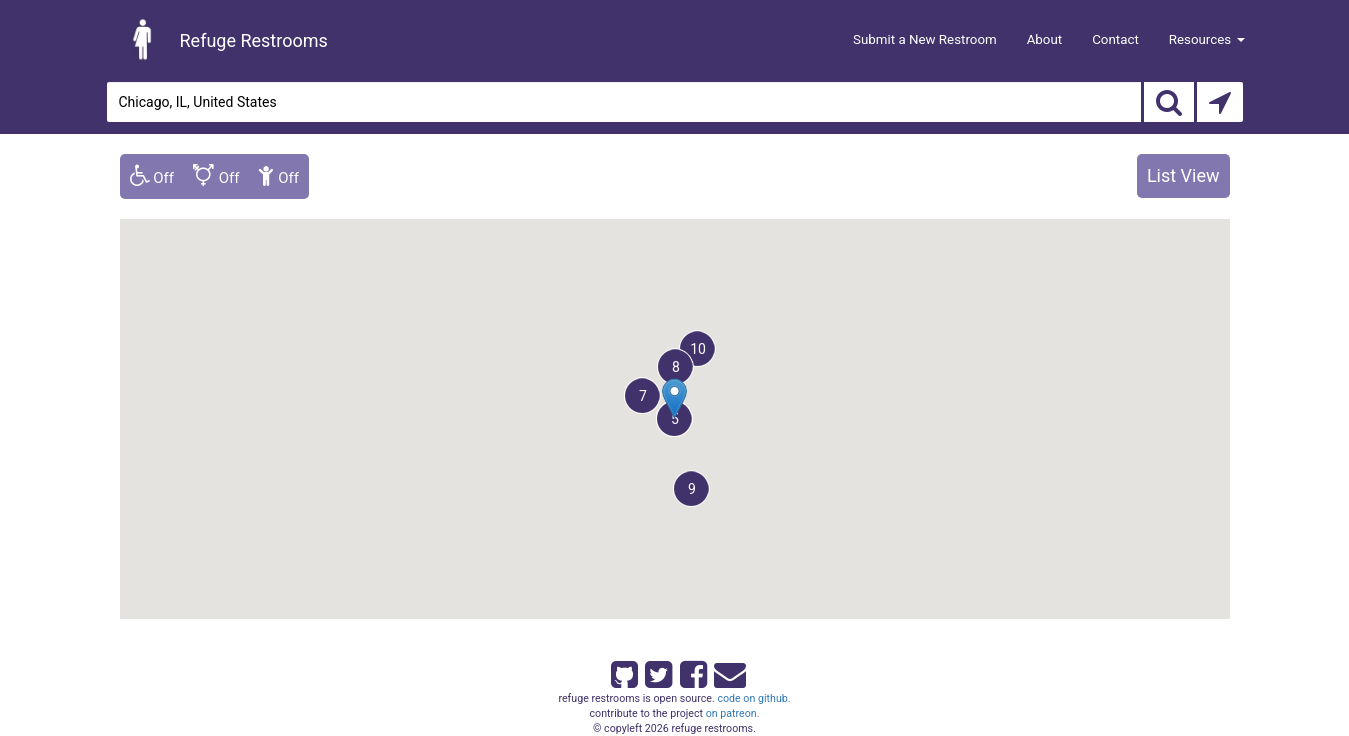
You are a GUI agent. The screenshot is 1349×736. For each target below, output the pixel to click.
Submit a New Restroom (925, 39)
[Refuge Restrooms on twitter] (657, 671)
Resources (1207, 39)
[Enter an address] (624, 102)
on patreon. (733, 713)
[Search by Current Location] (1220, 102)
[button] (642, 395)
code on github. (753, 698)
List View (1183, 175)
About (1045, 39)
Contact (1115, 39)
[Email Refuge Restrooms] (726, 671)
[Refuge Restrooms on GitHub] (623, 671)
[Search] (1169, 102)
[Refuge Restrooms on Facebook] (692, 671)
